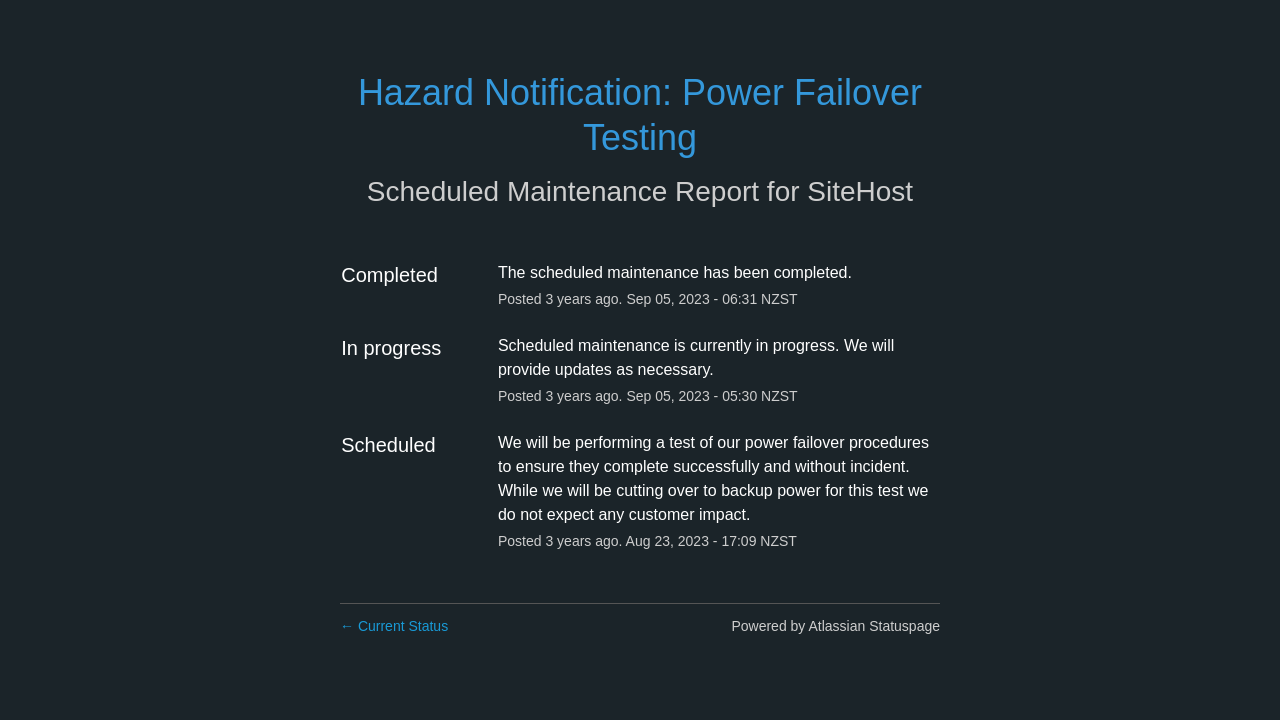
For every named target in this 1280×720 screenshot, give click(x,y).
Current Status (394, 626)
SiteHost (860, 191)
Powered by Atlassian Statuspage (835, 626)
